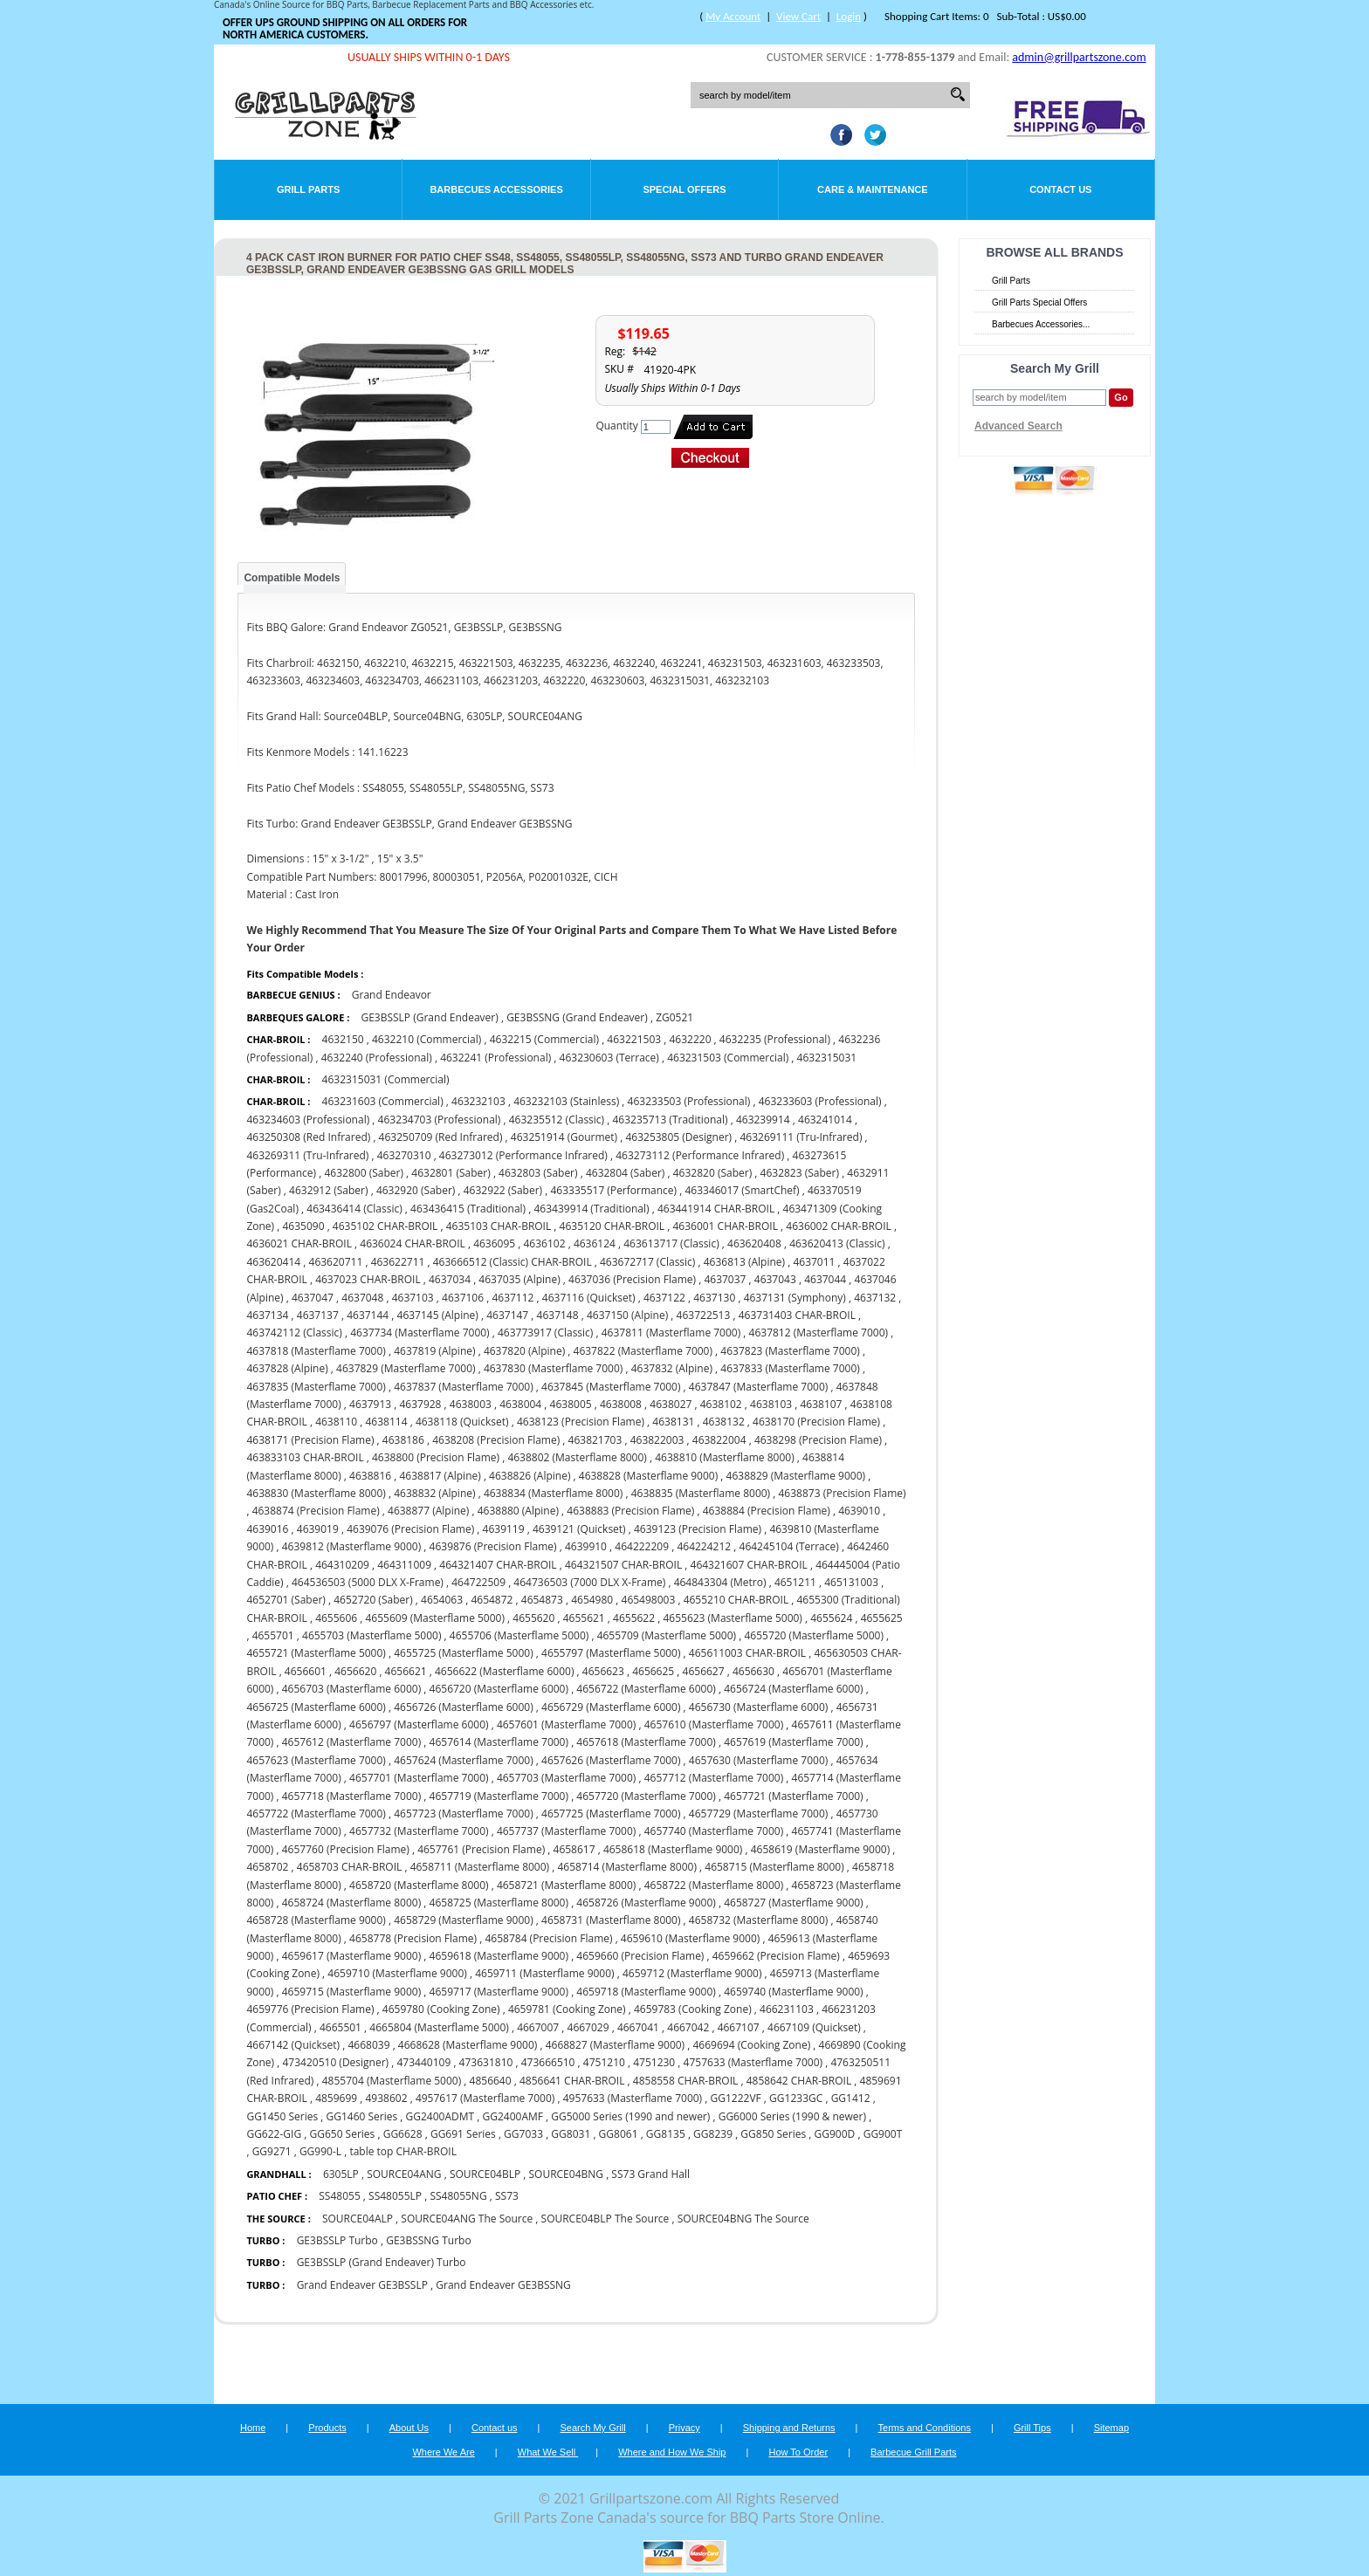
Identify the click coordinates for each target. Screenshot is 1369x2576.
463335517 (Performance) (614, 1190)
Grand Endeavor (391, 994)
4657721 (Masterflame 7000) (793, 1796)
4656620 (355, 1671)
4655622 (634, 1618)
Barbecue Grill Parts (913, 2452)
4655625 (882, 1618)
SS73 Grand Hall (650, 2174)
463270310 (404, 1155)
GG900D (835, 2133)
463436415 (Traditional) (468, 1208)
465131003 (851, 1582)
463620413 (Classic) (836, 1243)
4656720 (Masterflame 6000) (499, 1688)
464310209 (342, 1564)
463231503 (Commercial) (727, 1057)
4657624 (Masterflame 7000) (463, 1760)
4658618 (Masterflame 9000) (672, 1849)
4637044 (825, 1279)
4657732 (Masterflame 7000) (418, 1831)
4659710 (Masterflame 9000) (396, 1973)
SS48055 (339, 2195)
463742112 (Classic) (293, 1332)
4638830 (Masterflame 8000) (315, 1493)
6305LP (341, 2174)
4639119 (504, 1529)
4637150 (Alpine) (627, 1315)
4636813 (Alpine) (744, 1261)
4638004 (520, 1404)
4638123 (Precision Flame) (580, 1421)
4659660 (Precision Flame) (640, 1955)
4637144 (368, 1315)
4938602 (387, 2098)
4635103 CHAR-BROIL (499, 1226)
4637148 (558, 1315)
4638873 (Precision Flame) (842, 1493)
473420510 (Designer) (335, 2062)
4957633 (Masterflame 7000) (632, 2098)
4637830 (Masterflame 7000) (553, 1368)
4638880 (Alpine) (518, 1510)
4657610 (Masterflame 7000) (713, 1724)
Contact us (494, 2427)
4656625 (653, 1671)
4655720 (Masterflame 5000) (813, 1635)
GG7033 (523, 2133)
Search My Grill (593, 2427)
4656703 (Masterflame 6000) (351, 1688)
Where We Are (443, 2452)
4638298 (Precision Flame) (818, 1439)
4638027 (670, 1404)
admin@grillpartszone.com (1078, 57)
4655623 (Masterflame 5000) (732, 1618)
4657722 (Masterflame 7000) (315, 1813)
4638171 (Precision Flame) (310, 1439)
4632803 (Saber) (538, 1172)
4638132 (724, 1421)
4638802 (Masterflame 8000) (576, 1457)
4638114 (387, 1421)
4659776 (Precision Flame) (310, 2009)
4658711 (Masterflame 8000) (479, 1866)
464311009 (404, 1564)
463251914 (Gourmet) (564, 1137)
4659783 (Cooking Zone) (693, 2009)
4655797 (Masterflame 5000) (610, 1652)
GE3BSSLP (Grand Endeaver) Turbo (381, 2262)
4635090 (303, 1226)
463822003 (657, 1439)
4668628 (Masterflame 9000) (467, 2044)
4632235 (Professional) (774, 1039)
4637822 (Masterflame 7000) (643, 1350)
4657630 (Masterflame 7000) (758, 1760)
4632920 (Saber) (415, 1190)
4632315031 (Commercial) (386, 1079)
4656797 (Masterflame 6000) (418, 1724)
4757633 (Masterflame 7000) (753, 2062)
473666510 (548, 2062)
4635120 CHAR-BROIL (612, 1226)
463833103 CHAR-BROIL (304, 1457)
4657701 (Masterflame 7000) (418, 1777)
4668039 (368, 2044)
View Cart (798, 16)
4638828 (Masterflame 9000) (648, 1475)
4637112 (512, 1297)
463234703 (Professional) (439, 1119)
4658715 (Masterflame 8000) (774, 1866)
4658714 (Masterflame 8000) (626, 1866)
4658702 (267, 1866)
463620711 (336, 1261)
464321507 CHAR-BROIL (623, 1564)
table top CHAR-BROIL (403, 2151)
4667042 (688, 2027)
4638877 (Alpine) (428, 1510)
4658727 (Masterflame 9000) (793, 1902)
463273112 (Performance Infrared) (700, 1155)
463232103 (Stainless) (566, 1101)
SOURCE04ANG (404, 2174)
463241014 (825, 1119)
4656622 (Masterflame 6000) (504, 1671)
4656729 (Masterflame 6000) (610, 1707)
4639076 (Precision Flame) (410, 1529)
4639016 (267, 1529)
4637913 (370, 1404)
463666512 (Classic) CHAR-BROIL (512, 1261)
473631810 (486, 2062)
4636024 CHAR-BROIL (412, 1243)
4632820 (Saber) (712, 1172)
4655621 (584, 1618)
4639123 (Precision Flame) (697, 1529)
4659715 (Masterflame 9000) (351, 1991)
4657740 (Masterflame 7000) (713, 1831)
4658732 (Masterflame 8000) (758, 1920)
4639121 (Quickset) (579, 1529)
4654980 (592, 1599)
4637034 (450, 1279)
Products (327, 2427)
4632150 (343, 1039)
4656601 (306, 1671)
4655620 (533, 1618)
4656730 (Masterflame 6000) (758, 1707)
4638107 (821, 1404)
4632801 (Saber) (450, 1172)
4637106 (463, 1297)
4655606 (336, 1618)
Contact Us (1060, 189)
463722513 (704, 1315)
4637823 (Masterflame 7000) (789, 1350)
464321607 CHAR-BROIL (749, 1564)
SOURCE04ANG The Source (468, 2218)
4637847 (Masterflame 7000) (758, 1386)
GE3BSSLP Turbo (337, 2240)
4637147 (507, 1315)
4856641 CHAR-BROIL (572, 2080)
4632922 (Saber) (503, 1190)
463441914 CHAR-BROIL (715, 1208)
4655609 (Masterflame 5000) (435, 1618)
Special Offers (684, 189)
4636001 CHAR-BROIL (725, 1226)
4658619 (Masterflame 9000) (820, 1849)
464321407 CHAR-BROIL (497, 1564)
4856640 (491, 2080)
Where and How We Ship (672, 2452)
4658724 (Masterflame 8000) (351, 1902)
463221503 (634, 1039)
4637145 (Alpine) (437, 1315)
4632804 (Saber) (625, 1172)
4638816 (370, 1475)
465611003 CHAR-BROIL (747, 1652)
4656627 (704, 1671)
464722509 (478, 1582)
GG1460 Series (361, 2116)
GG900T (883, 2133)
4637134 (267, 1315)
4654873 (542, 1599)
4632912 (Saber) (328, 1190)
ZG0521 (674, 1017)
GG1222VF (736, 2098)
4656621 (406, 1671)
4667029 (588, 2027)
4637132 (875, 1297)
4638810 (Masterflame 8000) (724, 1457)
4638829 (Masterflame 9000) (795, 1475)
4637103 (413, 1297)
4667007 (538, 2027)
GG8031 (570, 2133)
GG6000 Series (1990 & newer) (792, 2116)
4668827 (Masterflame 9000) (615, 2044)
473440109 (424, 2062)
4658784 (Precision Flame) (548, 1938)
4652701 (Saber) (285, 1599)
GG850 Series (773, 2133)
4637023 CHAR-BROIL (368, 1279)
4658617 (574, 1849)
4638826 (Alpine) (529, 1475)
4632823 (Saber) (799, 1172)
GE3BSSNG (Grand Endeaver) (577, 1017)
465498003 (649, 1599)
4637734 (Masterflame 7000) (419, 1332)
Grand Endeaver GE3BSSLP (362, 2284)
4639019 (318, 1529)
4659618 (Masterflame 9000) (499, 1955)
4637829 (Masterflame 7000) (405, 1368)
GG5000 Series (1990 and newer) (630, 2116)
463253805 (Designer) (678, 1137)
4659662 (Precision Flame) (776, 1955)
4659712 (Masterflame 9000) (692, 1973)
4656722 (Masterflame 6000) (645, 1688)
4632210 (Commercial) (426, 1039)
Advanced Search (1018, 426)
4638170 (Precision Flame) (816, 1421)
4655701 (273, 1635)
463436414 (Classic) (354, 1208)
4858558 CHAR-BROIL (686, 2080)
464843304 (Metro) (720, 1582)
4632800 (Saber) (363, 1172)
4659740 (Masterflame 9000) (793, 1991)
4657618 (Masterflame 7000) (645, 1742)
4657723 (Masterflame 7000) (463, 1813)
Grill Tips (1032, 2427)
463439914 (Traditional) (591, 1208)
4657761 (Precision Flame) (481, 1849)
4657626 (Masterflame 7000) (610, 1760)
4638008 (621, 1404)
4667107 (739, 2027)
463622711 (398, 1261)
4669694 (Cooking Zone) (751, 2044)
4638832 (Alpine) (434, 1493)
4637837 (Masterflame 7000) (463, 1386)
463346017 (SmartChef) (741, 1190)
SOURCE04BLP (485, 2174)
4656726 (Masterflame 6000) (463, 1707)
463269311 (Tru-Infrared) (307, 1155)
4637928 (420, 1404)
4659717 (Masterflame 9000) (499, 1991)
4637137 (318, 1315)
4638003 (471, 1404)
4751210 (604, 2062)
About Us (409, 2427)
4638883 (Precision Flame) (630, 1510)
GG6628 (403, 2133)
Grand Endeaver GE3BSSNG (503, 2284)
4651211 (795, 1582)
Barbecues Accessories (496, 189)
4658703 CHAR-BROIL (349, 1866)
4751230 (654, 2062)
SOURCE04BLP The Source (606, 2218)
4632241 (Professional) (495, 1057)
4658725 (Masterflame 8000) (499, 1902)
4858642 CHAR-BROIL (799, 2080)
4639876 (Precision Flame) (493, 1546)
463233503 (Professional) (689, 1101)
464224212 (704, 1546)
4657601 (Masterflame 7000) (566, 1724)
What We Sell (548, 2452)
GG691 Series (463, 2133)
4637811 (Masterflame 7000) (671, 1332)
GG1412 (850, 2098)
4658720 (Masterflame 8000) (418, 1885)
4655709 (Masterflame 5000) (666, 1635)
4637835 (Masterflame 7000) (315, 1386)
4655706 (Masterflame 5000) (519, 1635)
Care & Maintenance (872, 189)
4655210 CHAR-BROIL (736, 1599)
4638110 (336, 1421)
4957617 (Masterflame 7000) (485, 2098)
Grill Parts (308, 189)
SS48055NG (458, 2195)
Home (252, 2427)
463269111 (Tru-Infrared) (801, 1137)
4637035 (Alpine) (519, 1279)
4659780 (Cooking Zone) (441, 2009)
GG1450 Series (282, 2116)
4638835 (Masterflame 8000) (700, 1493)
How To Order (798, 2452)
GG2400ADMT (440, 2116)
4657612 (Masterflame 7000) (351, 1742)
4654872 (492, 1599)
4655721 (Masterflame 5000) (315, 1652)
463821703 (595, 1439)
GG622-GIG (273, 2133)
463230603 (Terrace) (609, 1057)
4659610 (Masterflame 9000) (690, 1938)
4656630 (753, 1671)
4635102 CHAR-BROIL (385, 1226)
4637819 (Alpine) (434, 1350)
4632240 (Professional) (376, 1057)
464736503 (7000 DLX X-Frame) (589, 1582)
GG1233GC (795, 2098)
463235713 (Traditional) (669, 1119)
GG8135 (665, 2133)
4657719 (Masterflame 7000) (499, 1796)
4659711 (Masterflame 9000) (544, 1973)
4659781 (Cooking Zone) (567, 2009)
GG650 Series (342, 2133)
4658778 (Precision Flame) (413, 1938)
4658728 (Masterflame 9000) (315, 1920)
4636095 (494, 1243)
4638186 (403, 1439)
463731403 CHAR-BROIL (797, 1315)
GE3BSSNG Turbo (428, 2240)
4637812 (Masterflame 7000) (818, 1332)
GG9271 (272, 2151)
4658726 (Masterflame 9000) (645, 1902)
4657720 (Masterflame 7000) (645, 1796)
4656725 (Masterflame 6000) (315, 1707)
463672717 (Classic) (647, 1261)
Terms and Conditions (924, 2427)
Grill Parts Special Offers (1039, 302)
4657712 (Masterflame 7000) (713, 1777)
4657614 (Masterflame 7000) (499, 1742)
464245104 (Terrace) (789, 1546)
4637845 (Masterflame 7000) (610, 1386)
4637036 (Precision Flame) (632, 1279)
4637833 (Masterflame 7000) (789, 1368)
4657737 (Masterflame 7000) (566, 1831)
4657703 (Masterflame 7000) (566, 1777)
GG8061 (618, 2133)
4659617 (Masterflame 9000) (351, 1955)
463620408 (754, 1243)
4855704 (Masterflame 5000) (391, 2080)
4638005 (571, 1404)
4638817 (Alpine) (439, 1475)
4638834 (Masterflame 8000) (553, 1493)
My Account (732, 16)
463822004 (719, 1439)
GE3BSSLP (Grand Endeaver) (429, 1017)
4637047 (313, 1297)
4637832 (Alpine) (671, 1368)
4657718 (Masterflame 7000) (351, 1796)
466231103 (787, 2009)
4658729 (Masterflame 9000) (463, 1920)
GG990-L (320, 2151)
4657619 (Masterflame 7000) (793, 1742)
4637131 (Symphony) (795, 1297)
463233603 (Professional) (820, 1101)
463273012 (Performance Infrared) (523, 1155)
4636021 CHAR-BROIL (299, 1243)
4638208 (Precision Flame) (496, 1439)
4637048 (362, 1297)
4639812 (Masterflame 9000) (351, 1546)
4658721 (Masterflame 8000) (566, 1885)
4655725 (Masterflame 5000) (463, 1652)
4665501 (340, 2027)
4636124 (595, 1243)
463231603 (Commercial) (383, 1101)
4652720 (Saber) (373, 1599)
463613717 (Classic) (671, 1243)
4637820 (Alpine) (524, 1350)
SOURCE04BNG (565, 2174)
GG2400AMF (513, 2116)
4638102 (721, 1404)
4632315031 (827, 1057)
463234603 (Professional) (307, 1119)
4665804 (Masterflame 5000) (438, 2027)
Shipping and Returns (789, 2427)
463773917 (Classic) (545, 1332)
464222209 (642, 1546)
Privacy (684, 2427)
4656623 (603, 1671)
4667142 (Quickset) (293, 2044)
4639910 (586, 1546)
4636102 (545, 1243)
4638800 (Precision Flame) (435, 1457)
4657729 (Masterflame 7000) (758, 1813)
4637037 (725, 1279)
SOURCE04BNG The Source (743, 2218)
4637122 (664, 1297)
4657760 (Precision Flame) (345, 1849)
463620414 (273, 1261)
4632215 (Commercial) (544, 1039)
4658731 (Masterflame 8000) (610, 1920)
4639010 (859, 1510)
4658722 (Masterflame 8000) (713, 1885)
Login (848, 16)
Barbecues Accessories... (1041, 324)
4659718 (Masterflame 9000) (645, 1991)
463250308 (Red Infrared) (308, 1137)
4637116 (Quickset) (589, 1297)
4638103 (771, 1404)
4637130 (714, 1297)
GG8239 (713, 2133)
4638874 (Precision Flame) (316, 1510)
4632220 (690, 1039)
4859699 (336, 2098)
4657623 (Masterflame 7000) (315, 1760)
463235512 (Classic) (556, 1119)
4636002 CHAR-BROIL (838, 1226)
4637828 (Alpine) (286, 1368)
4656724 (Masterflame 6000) (793, 1688)
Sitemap (1111, 2427)
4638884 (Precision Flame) (766, 1510)
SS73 (507, 2195)
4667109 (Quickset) (814, 2027)
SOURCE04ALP (357, 2218)
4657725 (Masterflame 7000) (610, 1813)
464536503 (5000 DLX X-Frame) (368, 1582)
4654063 (442, 1599)
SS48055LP (395, 2195)
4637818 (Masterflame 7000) (315, 1350)
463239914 (763, 1119)
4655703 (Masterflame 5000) (371, 1635)
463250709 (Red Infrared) (441, 1137)
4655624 (831, 1618)
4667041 (638, 2027)
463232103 (478, 1101)
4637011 (814, 1261)
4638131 (673, 1421)
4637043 (775, 1279)
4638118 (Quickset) (462, 1421)
